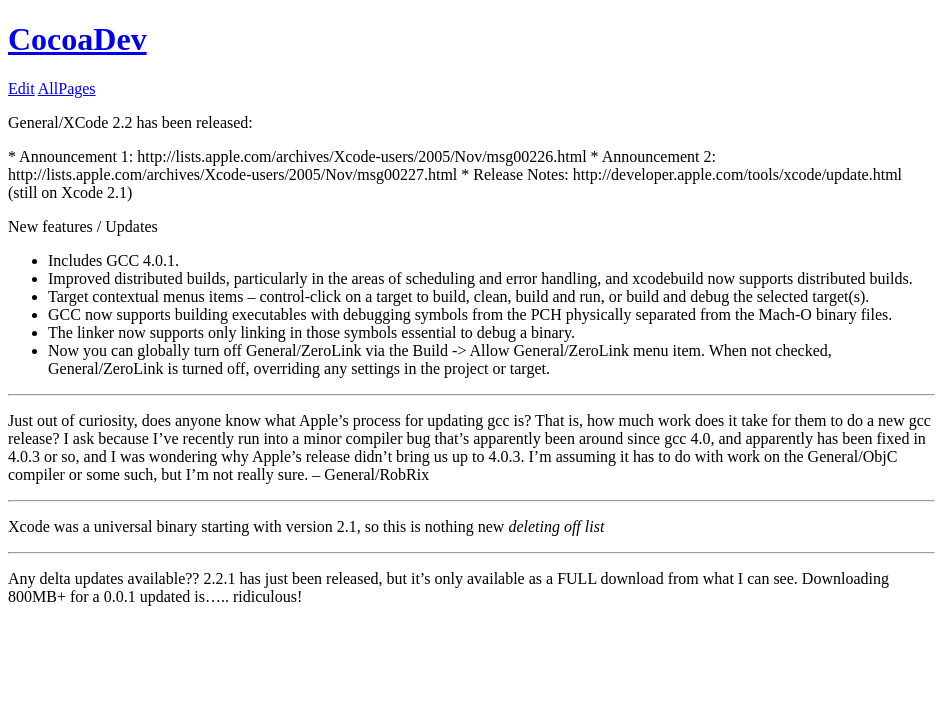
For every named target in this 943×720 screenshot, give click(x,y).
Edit (21, 88)
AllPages (67, 88)
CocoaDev (77, 39)
